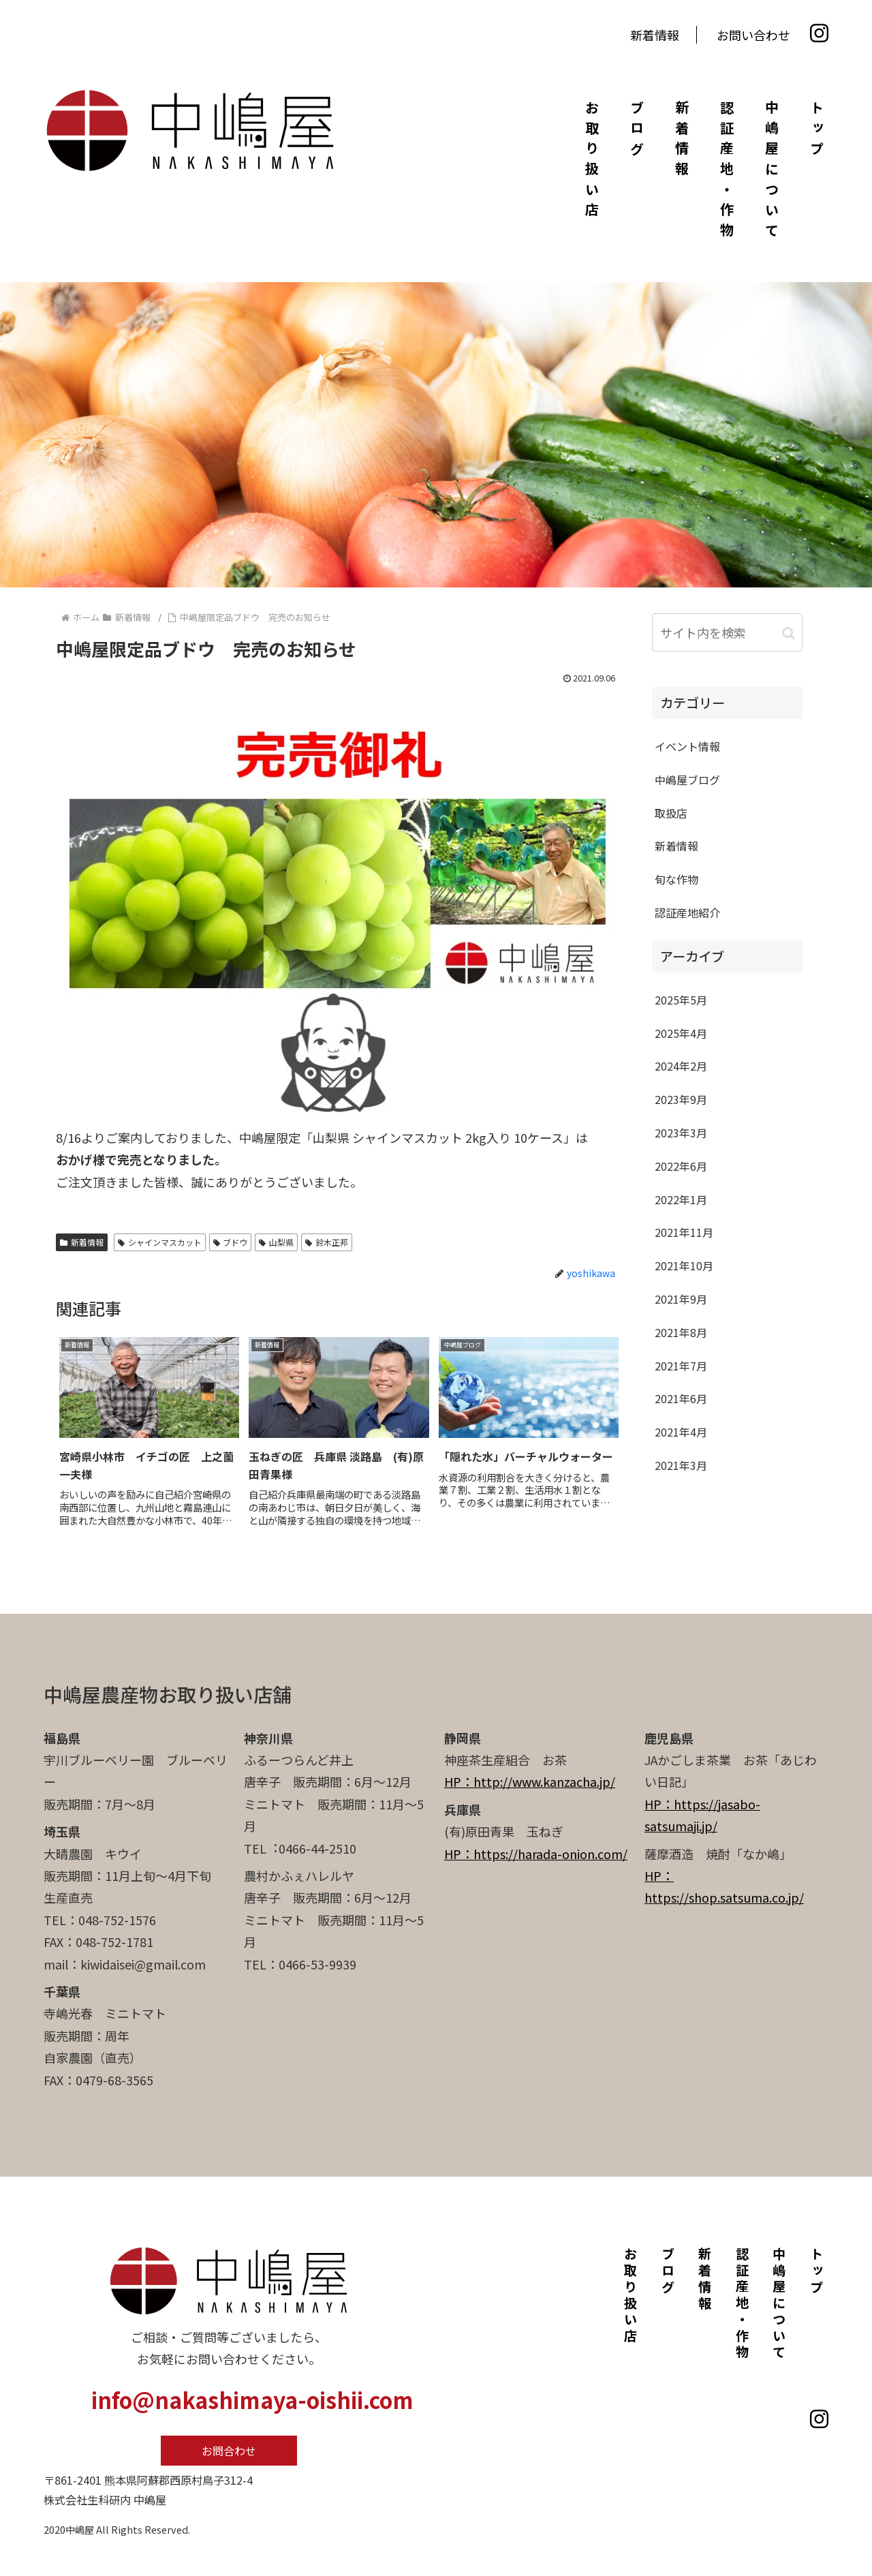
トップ (816, 131)
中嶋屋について (771, 171)
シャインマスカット (160, 1242)
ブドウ (230, 1242)
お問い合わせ (753, 35)
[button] (788, 632)
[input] (727, 632)
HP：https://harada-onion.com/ (535, 1853)
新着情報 (654, 35)
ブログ (637, 131)
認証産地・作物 (726, 171)
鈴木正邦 (326, 1242)
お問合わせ (229, 2450)
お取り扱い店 (592, 161)
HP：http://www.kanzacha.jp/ (529, 1781)
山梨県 (276, 1242)
